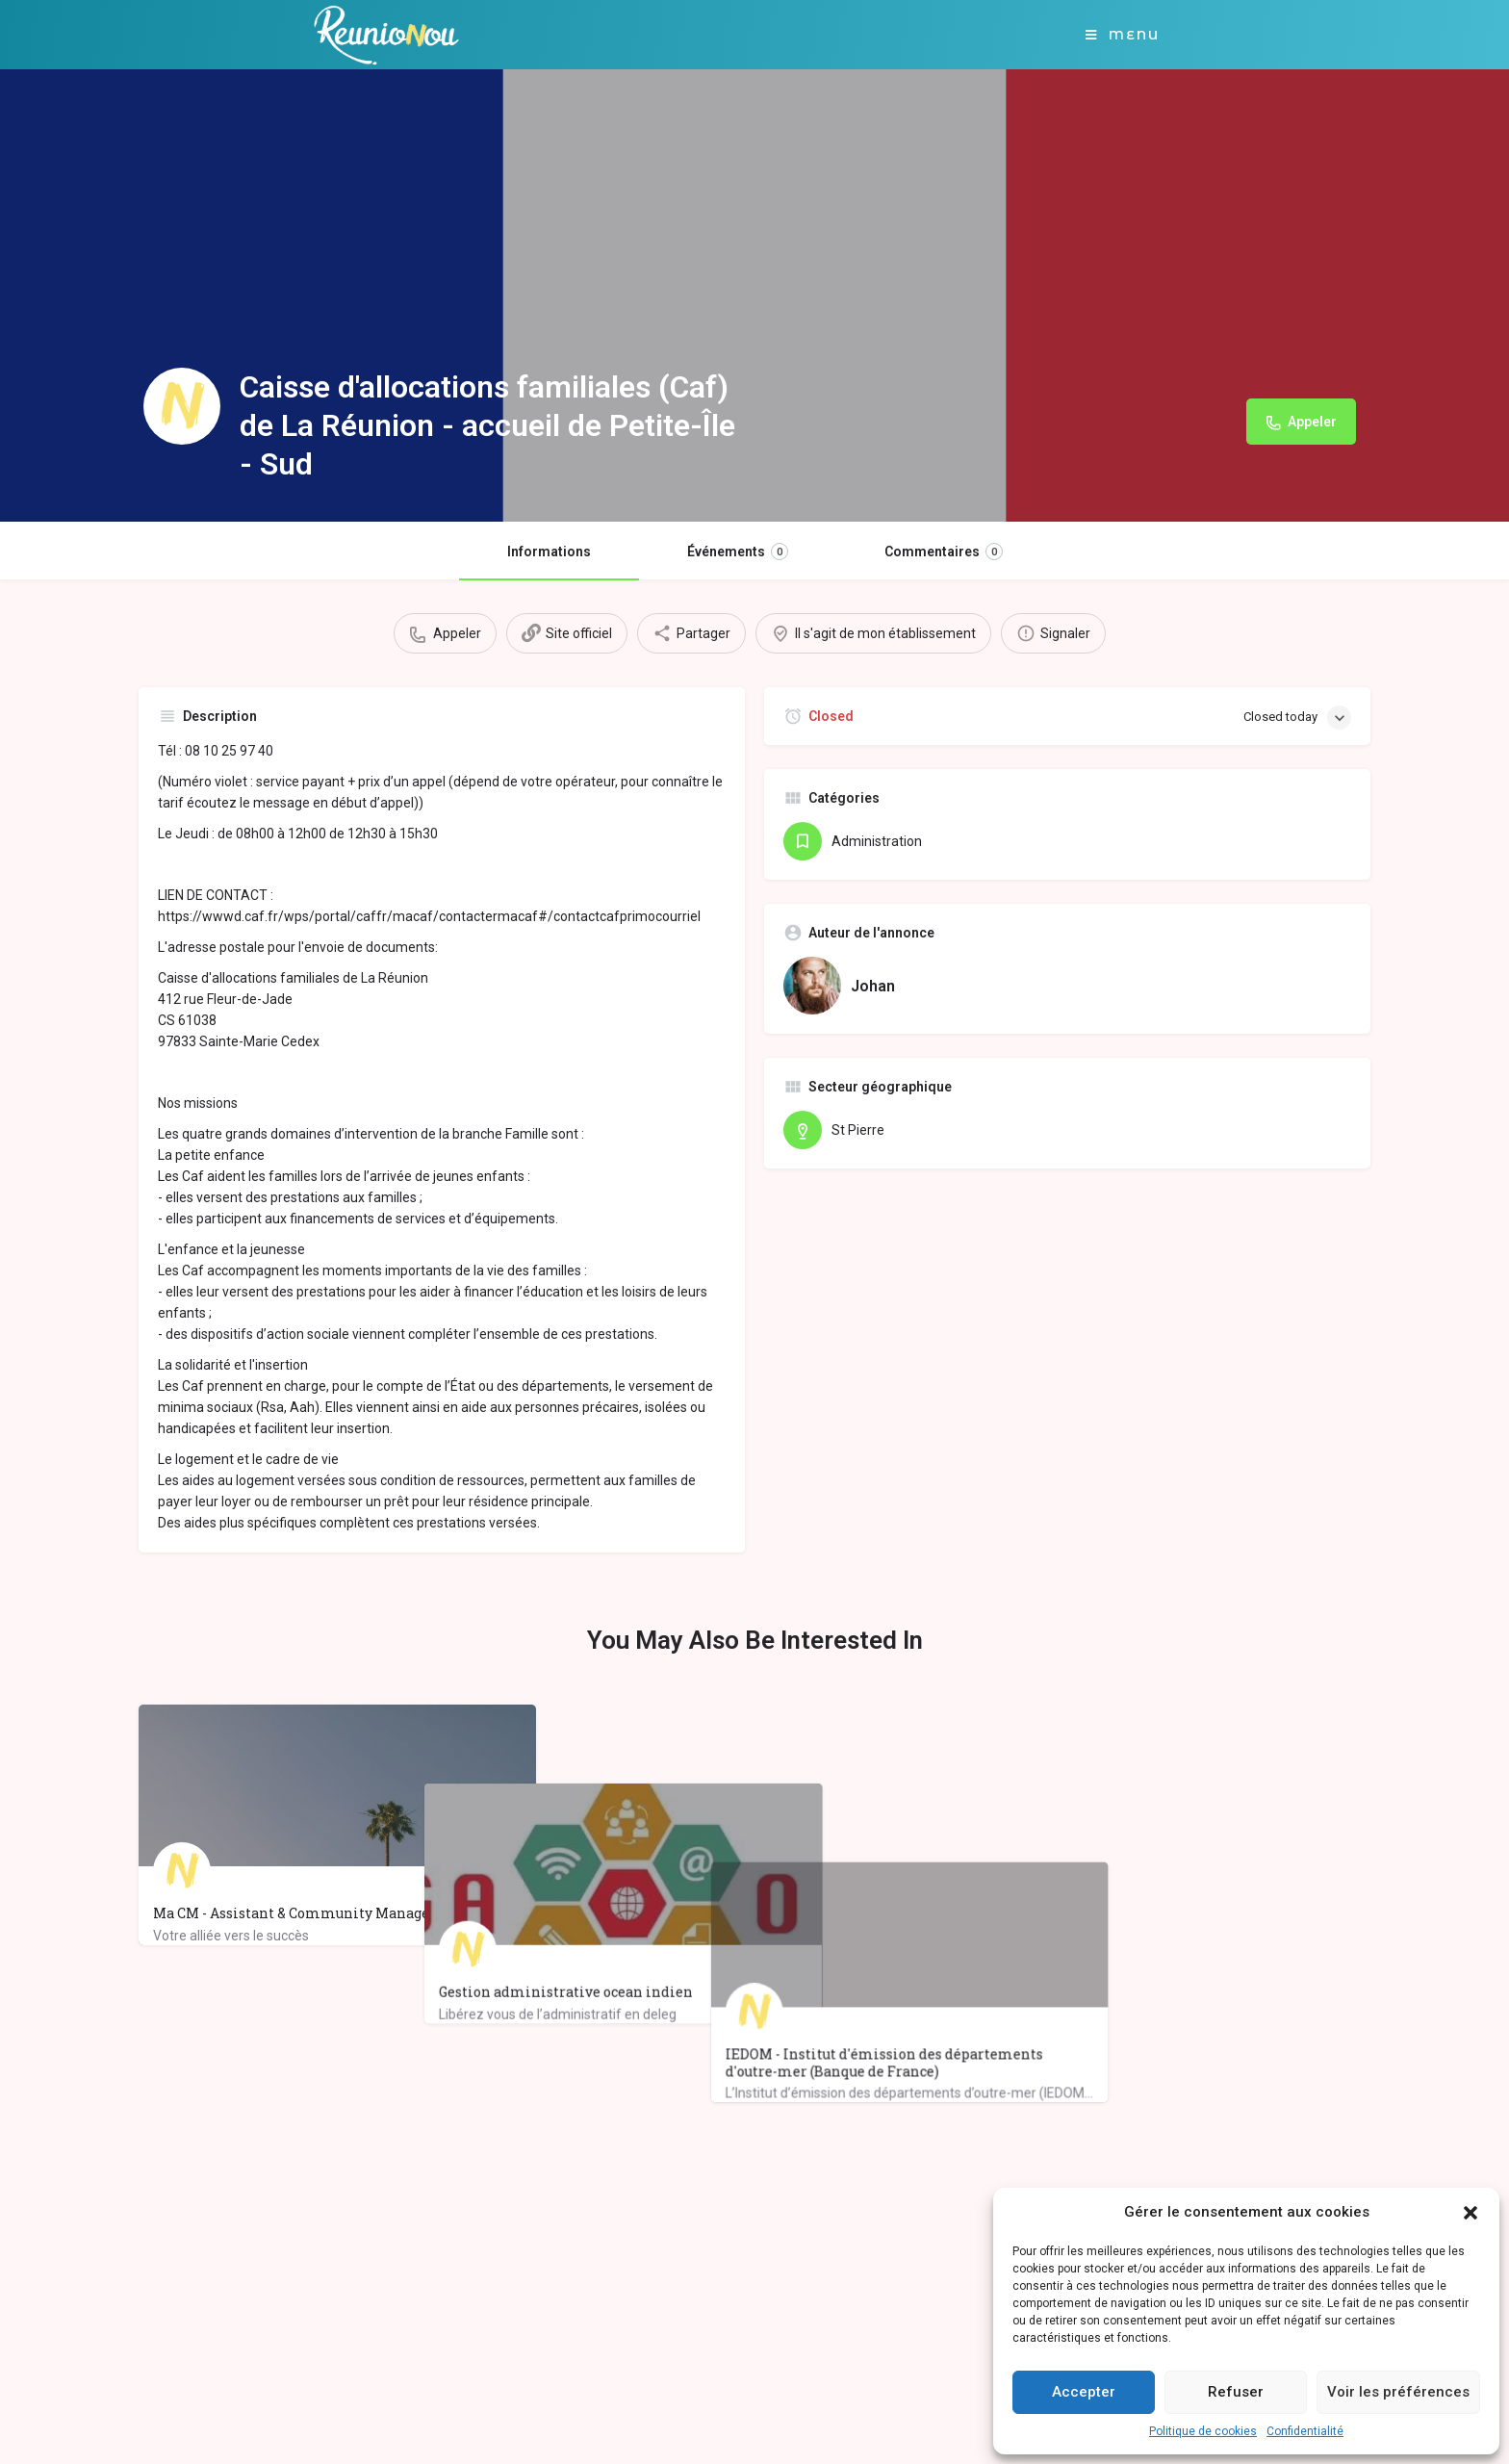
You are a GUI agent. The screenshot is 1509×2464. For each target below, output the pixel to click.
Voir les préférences (1398, 2391)
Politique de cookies (1203, 2431)
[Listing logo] (181, 406)
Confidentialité (1304, 2431)
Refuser (1236, 2391)
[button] (1470, 2212)
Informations (549, 551)
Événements (737, 551)
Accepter (1083, 2391)
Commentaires (943, 551)
